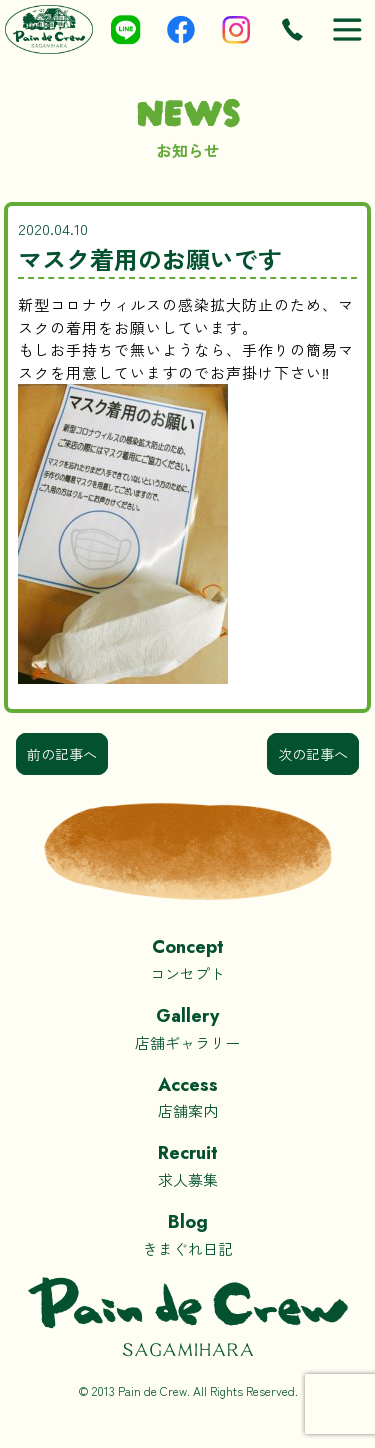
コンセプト (187, 958)
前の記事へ (62, 754)
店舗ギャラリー (187, 1027)
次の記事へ (313, 754)
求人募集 (187, 1164)
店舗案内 (187, 1096)
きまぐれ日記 (187, 1233)
